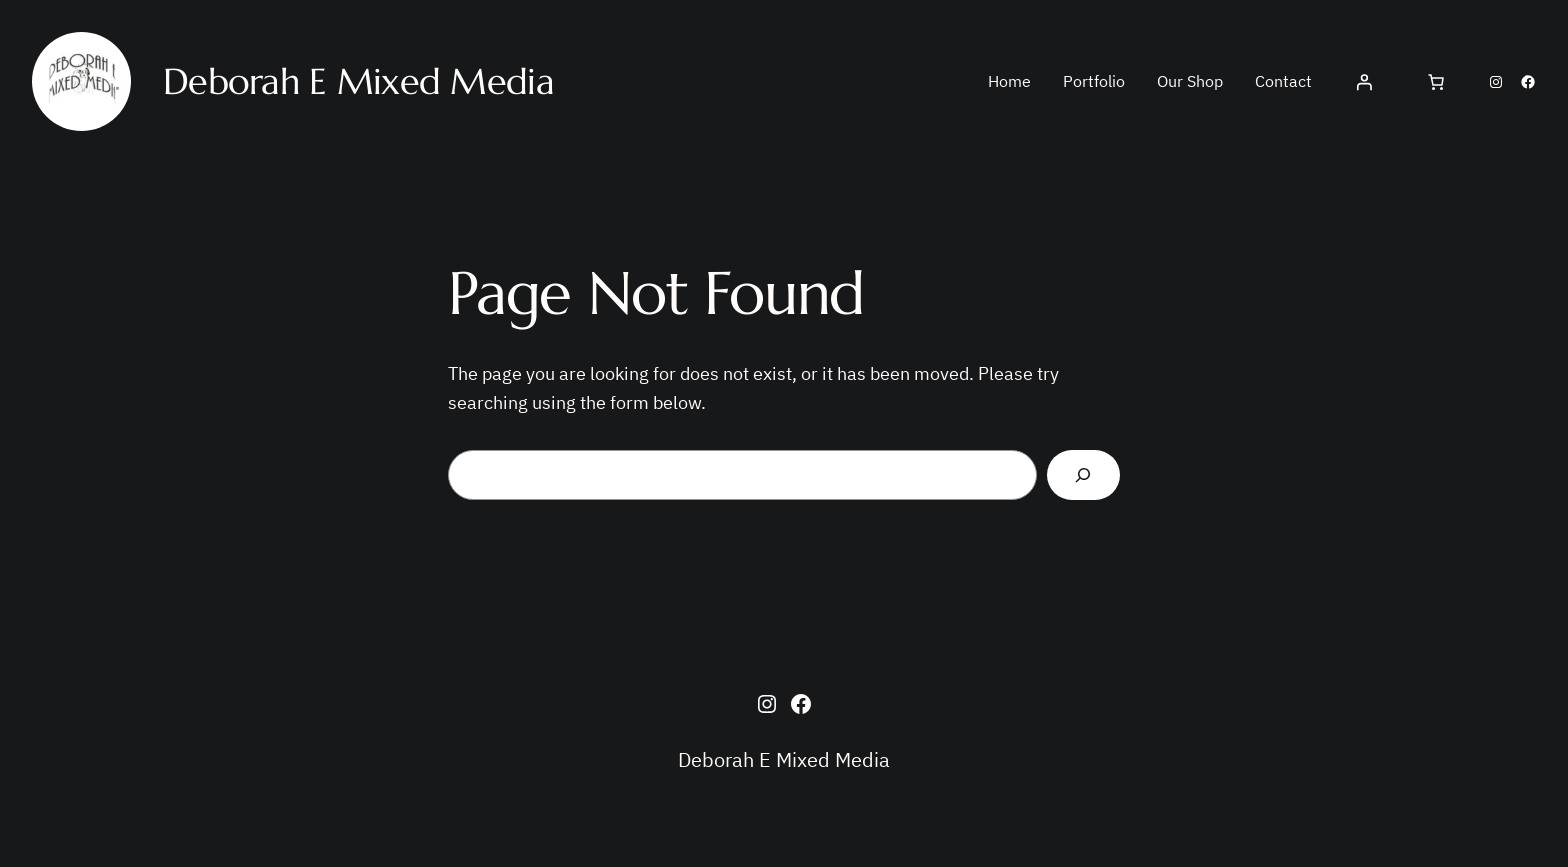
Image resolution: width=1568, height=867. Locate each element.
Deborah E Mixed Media (784, 759)
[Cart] (1436, 82)
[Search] (1083, 475)
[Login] (1364, 82)
